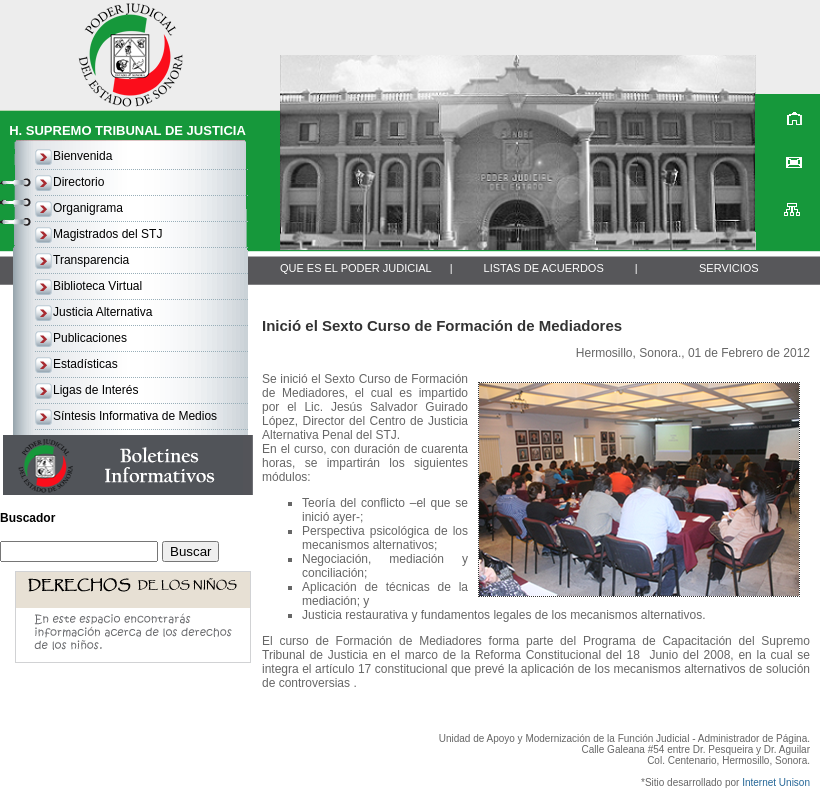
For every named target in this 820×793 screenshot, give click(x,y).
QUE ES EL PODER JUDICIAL (356, 268)
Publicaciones (90, 338)
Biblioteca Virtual (97, 286)
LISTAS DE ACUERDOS (544, 268)
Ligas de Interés (95, 390)
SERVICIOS (729, 268)
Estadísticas (85, 364)
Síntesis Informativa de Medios (135, 416)
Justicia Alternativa (102, 312)
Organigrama (88, 208)
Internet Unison (776, 782)
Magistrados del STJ (107, 234)
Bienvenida (82, 156)
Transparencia (91, 260)
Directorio (78, 182)
